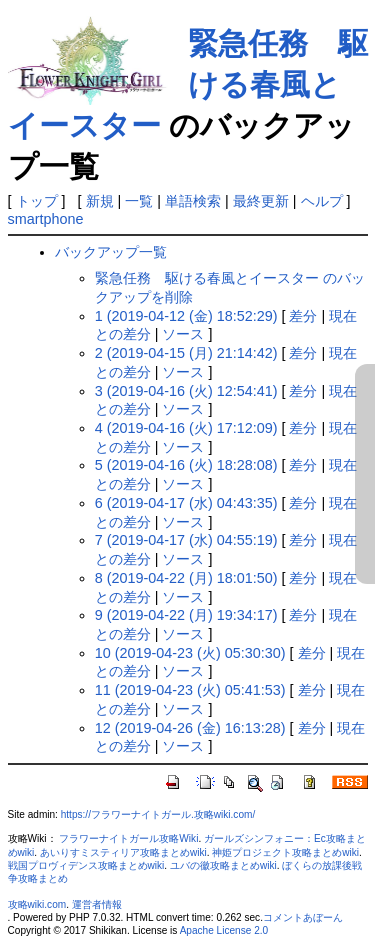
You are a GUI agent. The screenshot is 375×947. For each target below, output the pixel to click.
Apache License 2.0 (224, 930)
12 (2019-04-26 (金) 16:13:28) (190, 728)
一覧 (139, 201)
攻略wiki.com (37, 904)
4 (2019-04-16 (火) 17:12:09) (186, 428)
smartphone (46, 219)
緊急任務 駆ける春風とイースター (188, 84)
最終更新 (261, 201)
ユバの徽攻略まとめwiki (223, 865)
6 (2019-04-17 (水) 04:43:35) (186, 503)
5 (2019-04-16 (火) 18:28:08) (186, 465)
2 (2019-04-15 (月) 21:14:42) (186, 353)
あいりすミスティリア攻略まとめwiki (123, 852)
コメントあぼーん (303, 917)
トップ (37, 201)
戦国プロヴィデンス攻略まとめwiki (86, 865)
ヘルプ (322, 201)
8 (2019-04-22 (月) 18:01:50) (186, 578)
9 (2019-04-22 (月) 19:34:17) (186, 615)
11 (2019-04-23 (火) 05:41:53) (190, 690)
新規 (100, 201)
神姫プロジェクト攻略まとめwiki (285, 852)
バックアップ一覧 (111, 252)
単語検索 (193, 201)
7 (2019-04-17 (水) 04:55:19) (186, 540)
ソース (183, 334)
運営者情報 (97, 904)
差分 (303, 316)
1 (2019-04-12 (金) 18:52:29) (186, 316)
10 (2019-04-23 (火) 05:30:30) (190, 653)
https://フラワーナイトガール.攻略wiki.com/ (158, 814)
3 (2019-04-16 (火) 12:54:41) (186, 391)
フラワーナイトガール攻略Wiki (128, 838)
